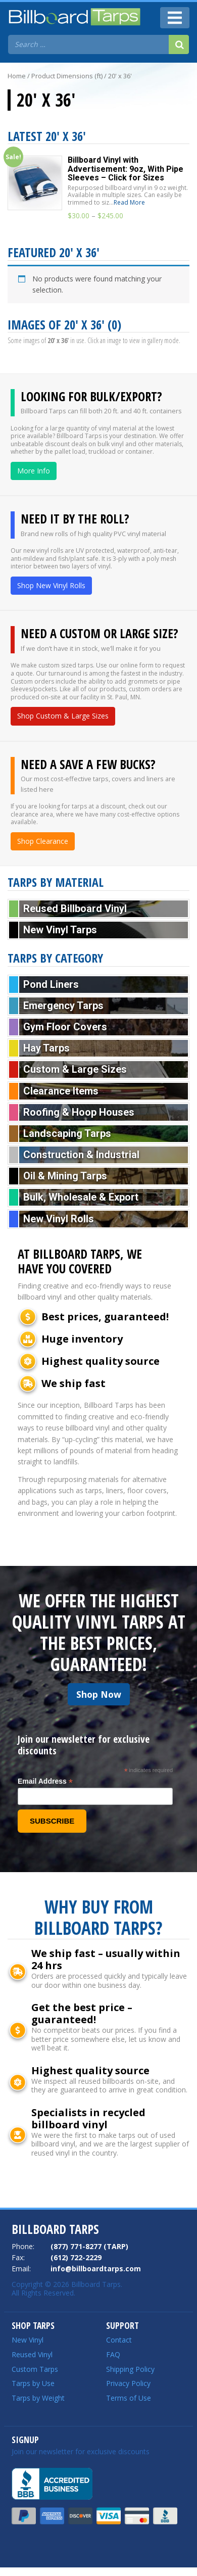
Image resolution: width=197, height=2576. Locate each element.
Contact (119, 2340)
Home (17, 75)
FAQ (113, 2354)
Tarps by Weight (38, 2398)
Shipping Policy (130, 2369)
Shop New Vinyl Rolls (51, 585)
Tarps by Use (33, 2383)
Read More (129, 202)
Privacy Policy (128, 2383)
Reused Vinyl (32, 2354)
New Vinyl (27, 2340)
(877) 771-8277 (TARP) (89, 2246)
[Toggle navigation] (174, 17)
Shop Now (98, 1694)
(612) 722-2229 (76, 2257)
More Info (33, 470)
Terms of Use (128, 2398)
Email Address (45, 1781)
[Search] (179, 44)
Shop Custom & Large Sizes (63, 716)
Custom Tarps (35, 2369)
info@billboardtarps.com (96, 2268)
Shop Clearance (42, 841)
